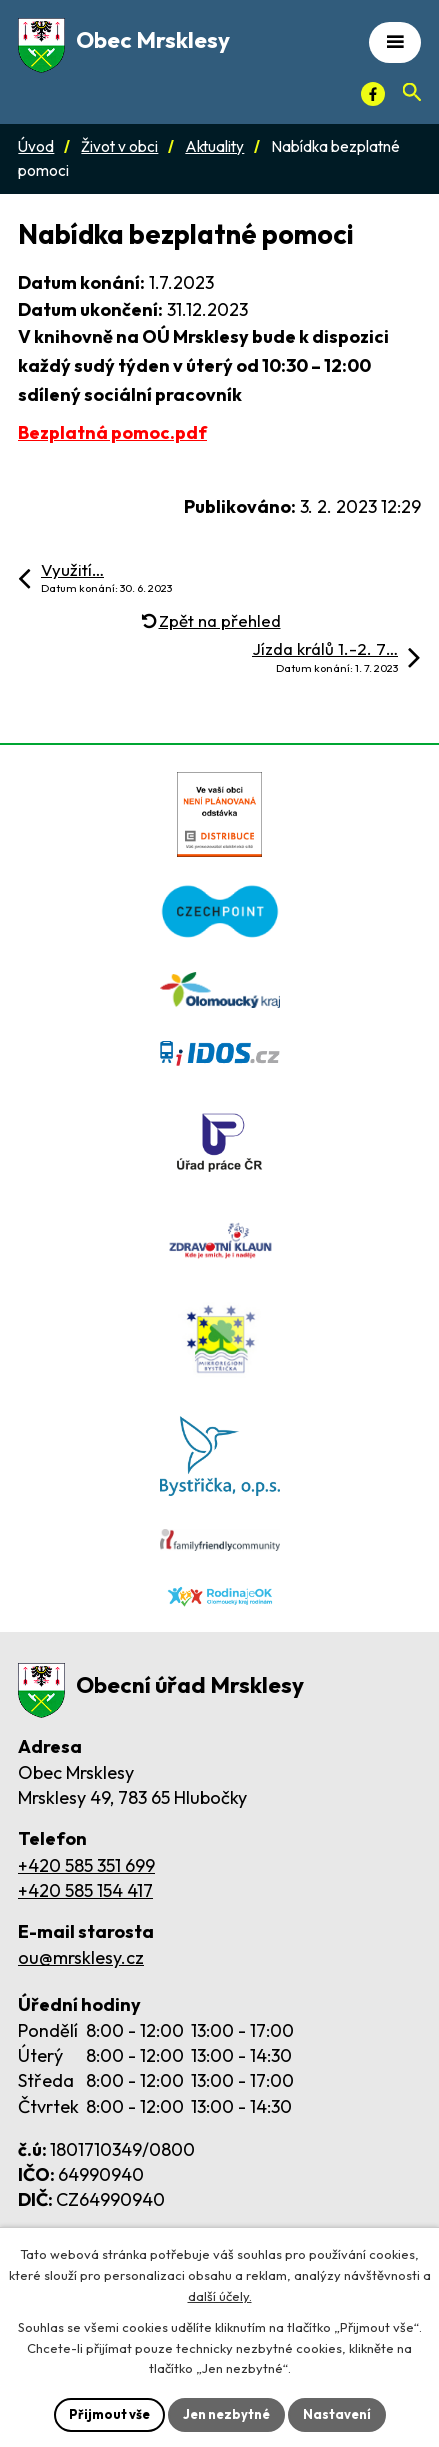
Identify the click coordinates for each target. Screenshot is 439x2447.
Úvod (36, 146)
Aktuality (214, 146)
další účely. (220, 2296)
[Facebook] (373, 94)
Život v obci (119, 146)
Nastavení (337, 2414)
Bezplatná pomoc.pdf (112, 432)
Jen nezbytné (226, 2414)
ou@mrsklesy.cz (81, 1957)
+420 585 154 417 (85, 1890)
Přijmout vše (109, 2414)
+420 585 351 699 (86, 1865)
